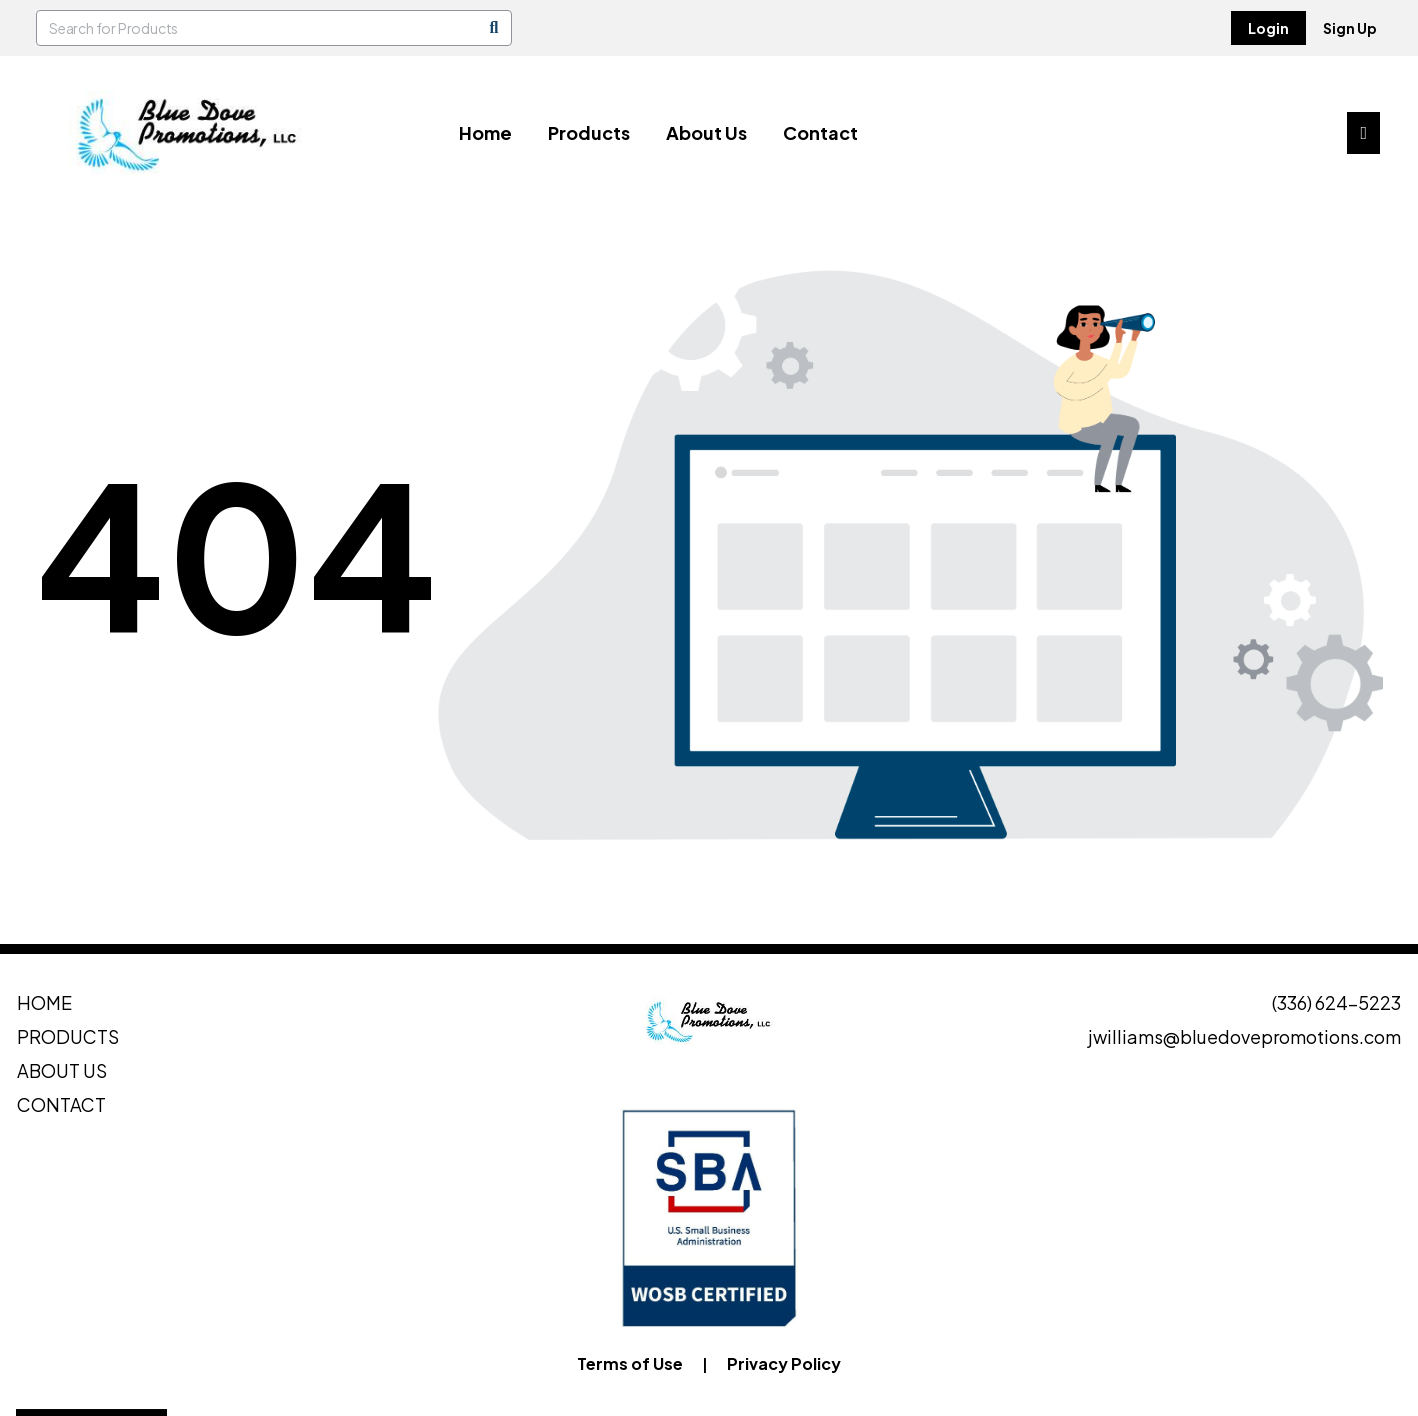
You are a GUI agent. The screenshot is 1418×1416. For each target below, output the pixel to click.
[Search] (494, 28)
